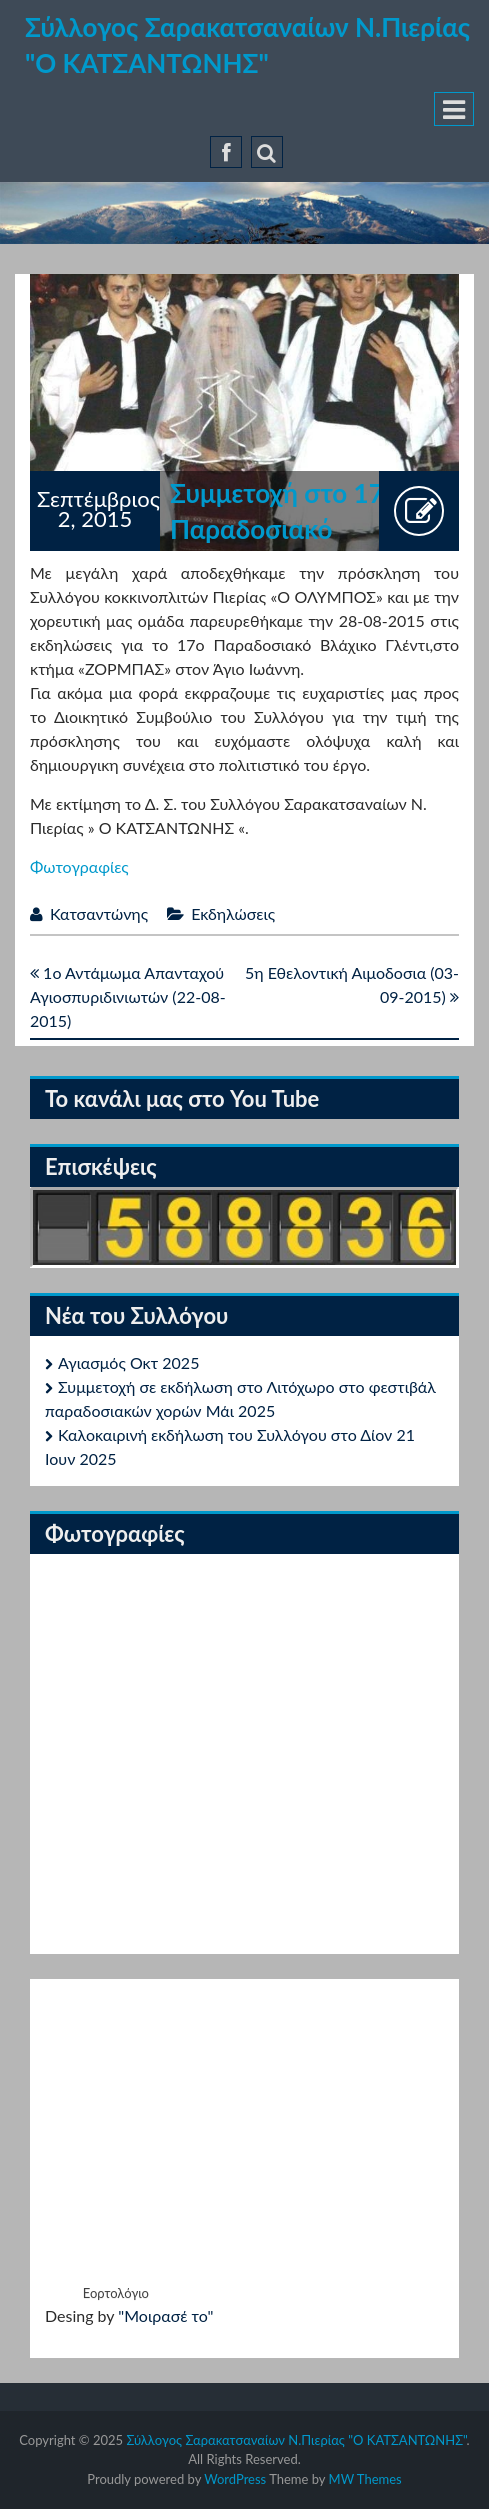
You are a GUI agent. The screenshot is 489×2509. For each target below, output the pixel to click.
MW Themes (365, 2479)
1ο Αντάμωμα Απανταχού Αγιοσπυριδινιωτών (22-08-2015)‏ (128, 996)
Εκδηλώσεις (233, 913)
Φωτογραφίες (79, 866)
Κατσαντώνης (99, 913)
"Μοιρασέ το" (165, 2315)
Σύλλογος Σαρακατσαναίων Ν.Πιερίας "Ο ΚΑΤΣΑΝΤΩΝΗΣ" (296, 2440)
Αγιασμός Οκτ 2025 (128, 1362)
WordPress (235, 2479)
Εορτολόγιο (116, 2293)
